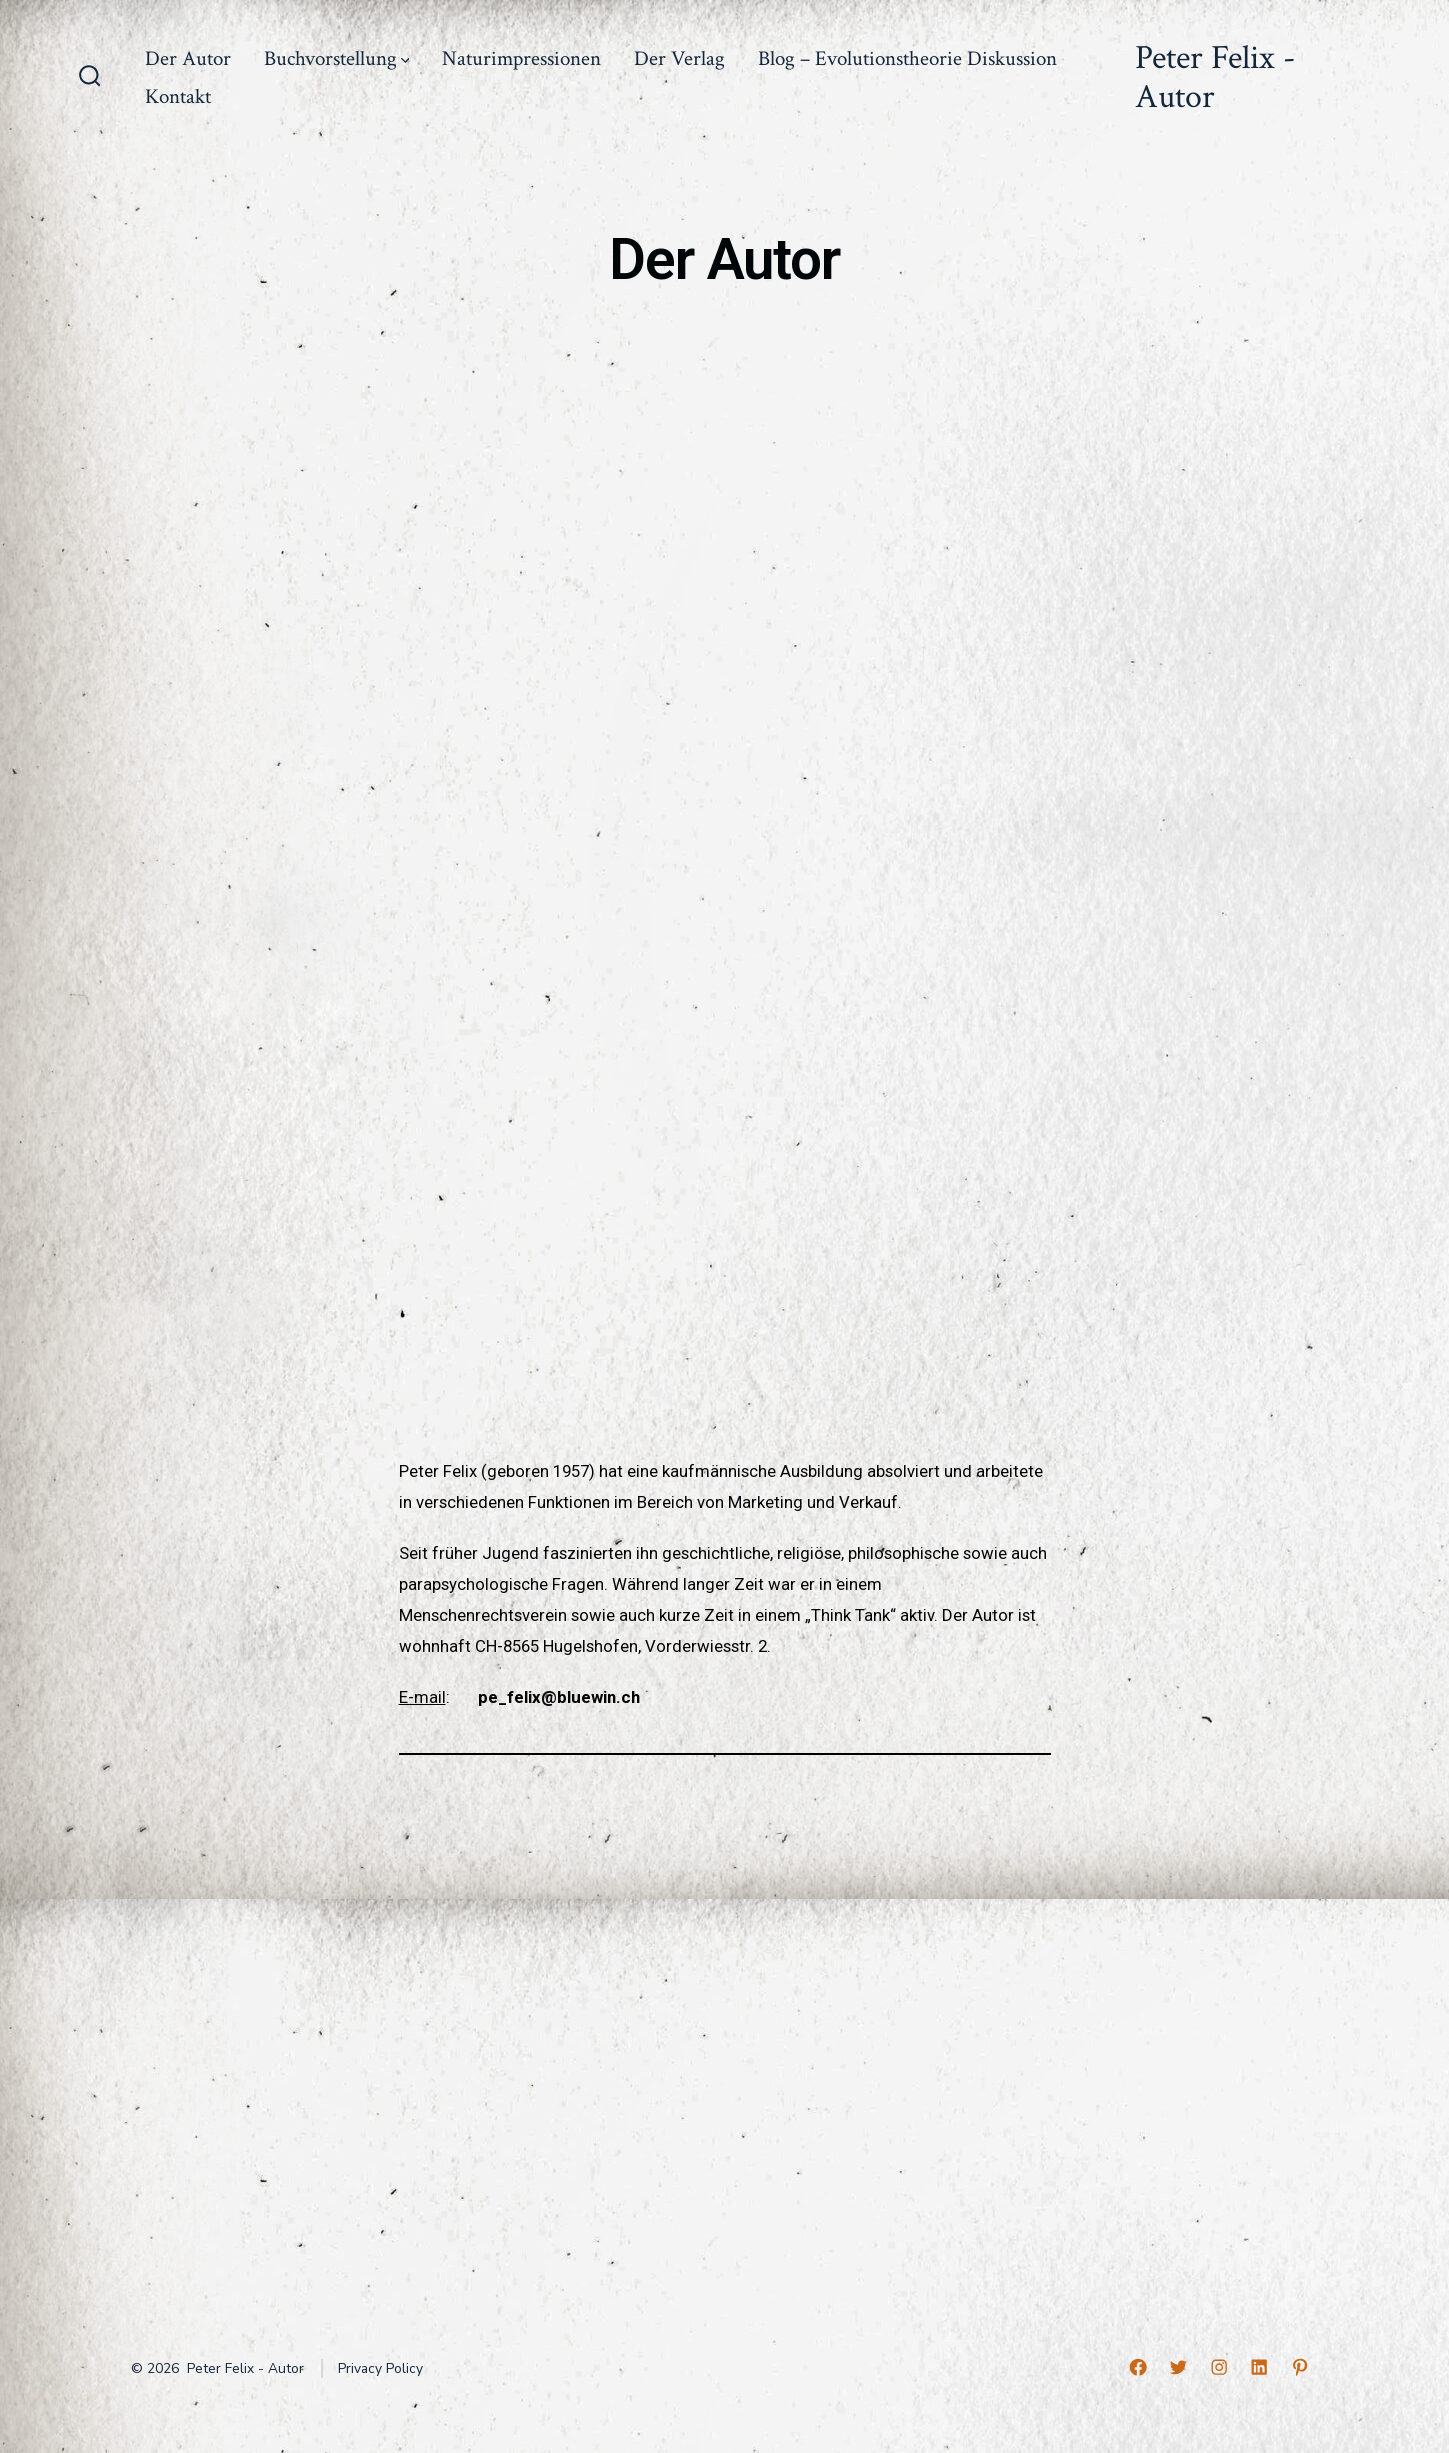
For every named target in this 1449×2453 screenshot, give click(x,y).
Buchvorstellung (337, 58)
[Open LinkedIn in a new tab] (1259, 2367)
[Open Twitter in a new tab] (1178, 2367)
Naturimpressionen (521, 58)
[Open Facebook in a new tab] (1138, 2367)
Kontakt (178, 96)
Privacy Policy (380, 2368)
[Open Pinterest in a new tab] (1300, 2367)
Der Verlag (679, 58)
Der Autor (188, 58)
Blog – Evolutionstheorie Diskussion (907, 58)
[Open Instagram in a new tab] (1219, 2367)
